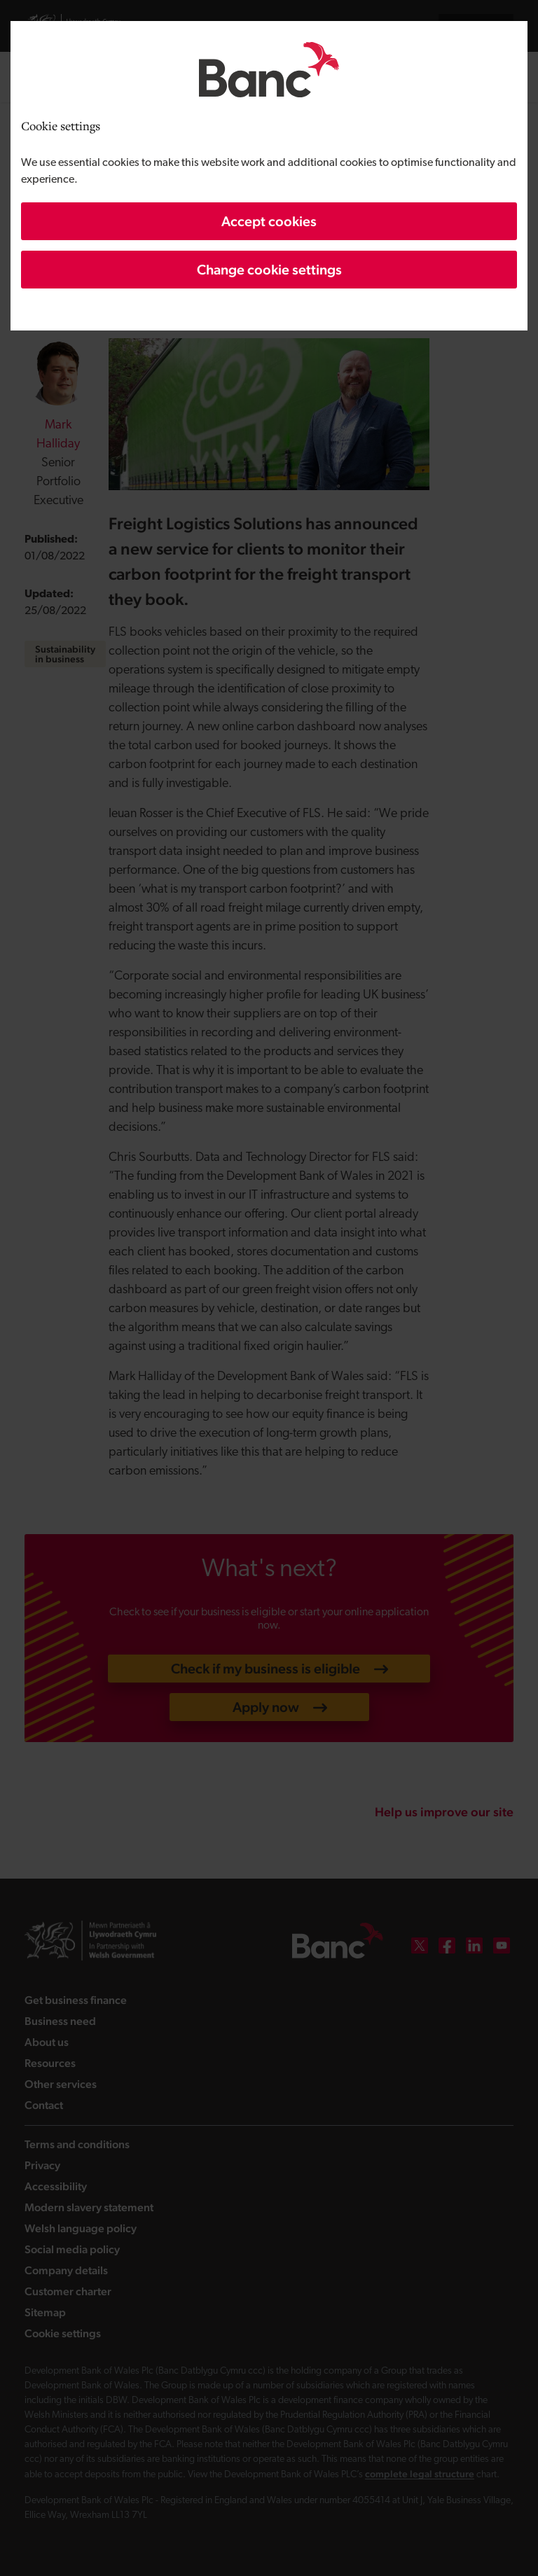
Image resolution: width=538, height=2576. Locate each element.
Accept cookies (269, 221)
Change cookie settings (269, 269)
